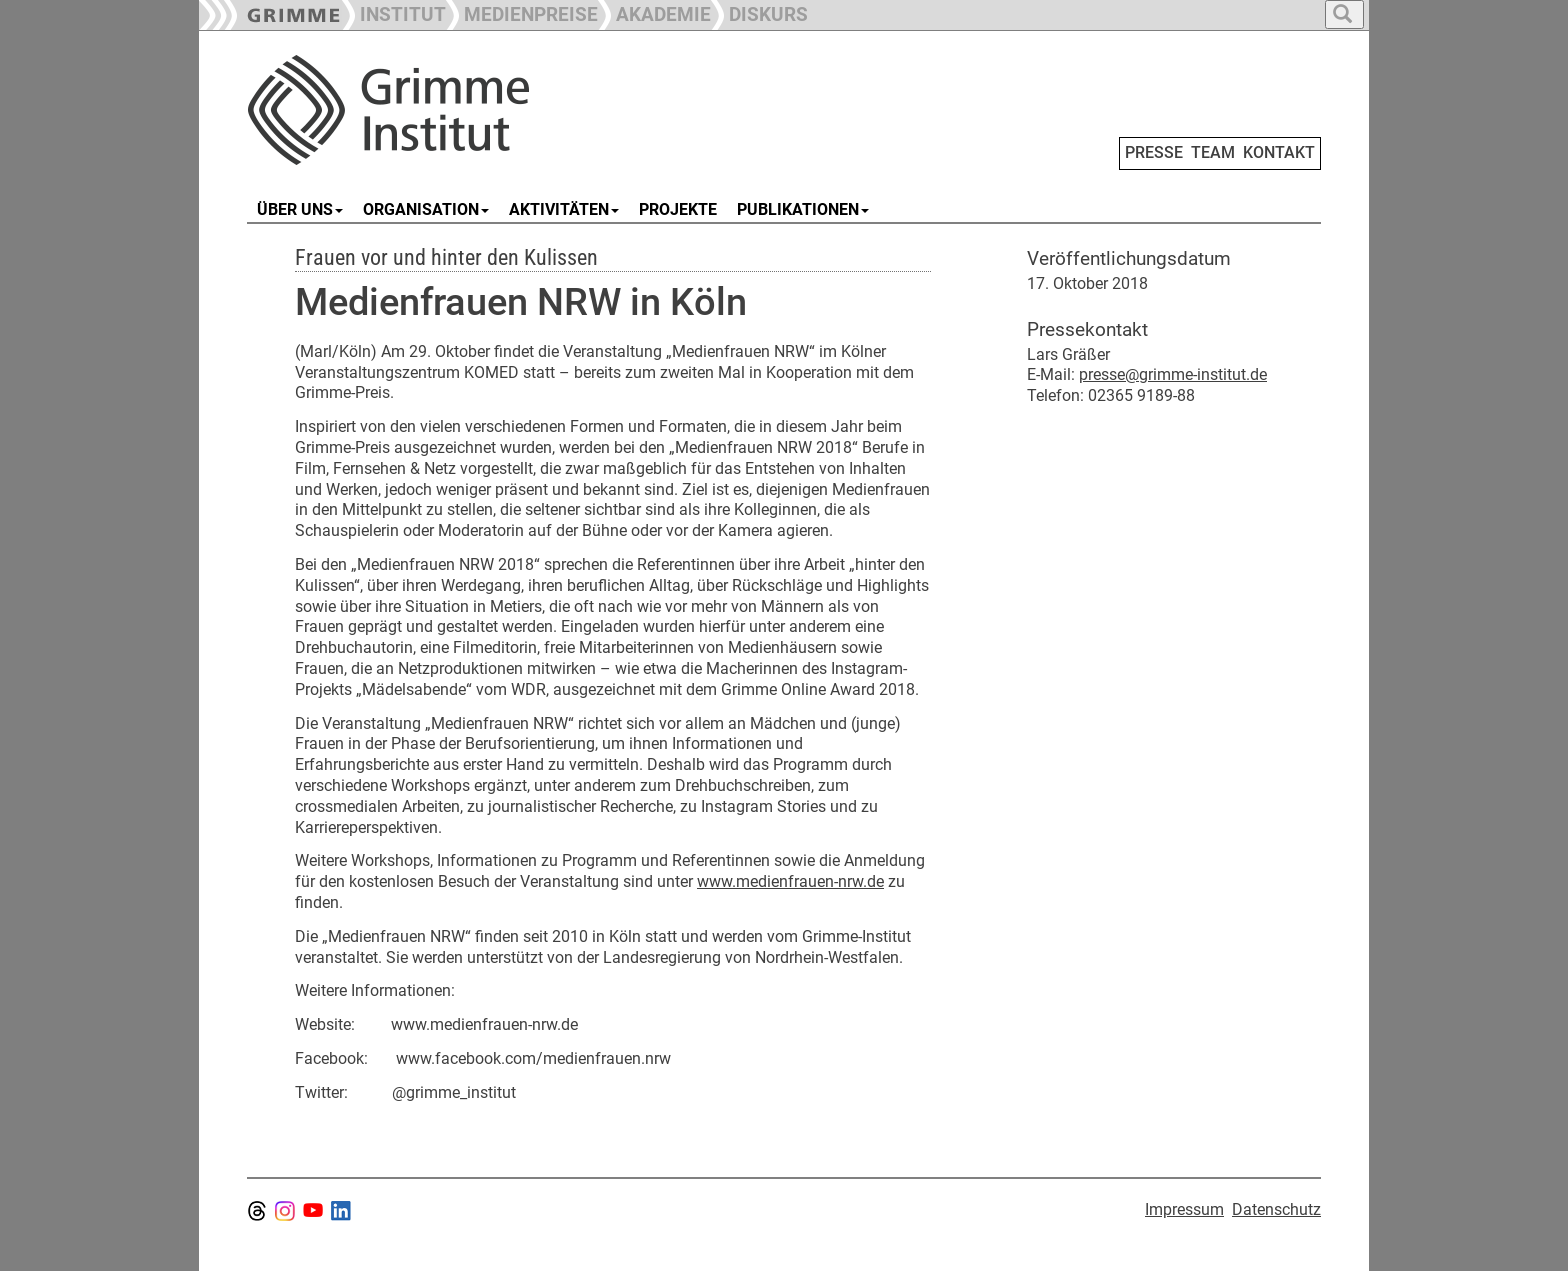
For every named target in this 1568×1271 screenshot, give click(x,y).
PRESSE (1154, 152)
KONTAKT (1279, 152)
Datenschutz (1276, 1209)
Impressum (1184, 1209)
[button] (522, 12)
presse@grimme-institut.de (1173, 374)
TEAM (1213, 152)
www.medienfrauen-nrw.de (790, 881)
